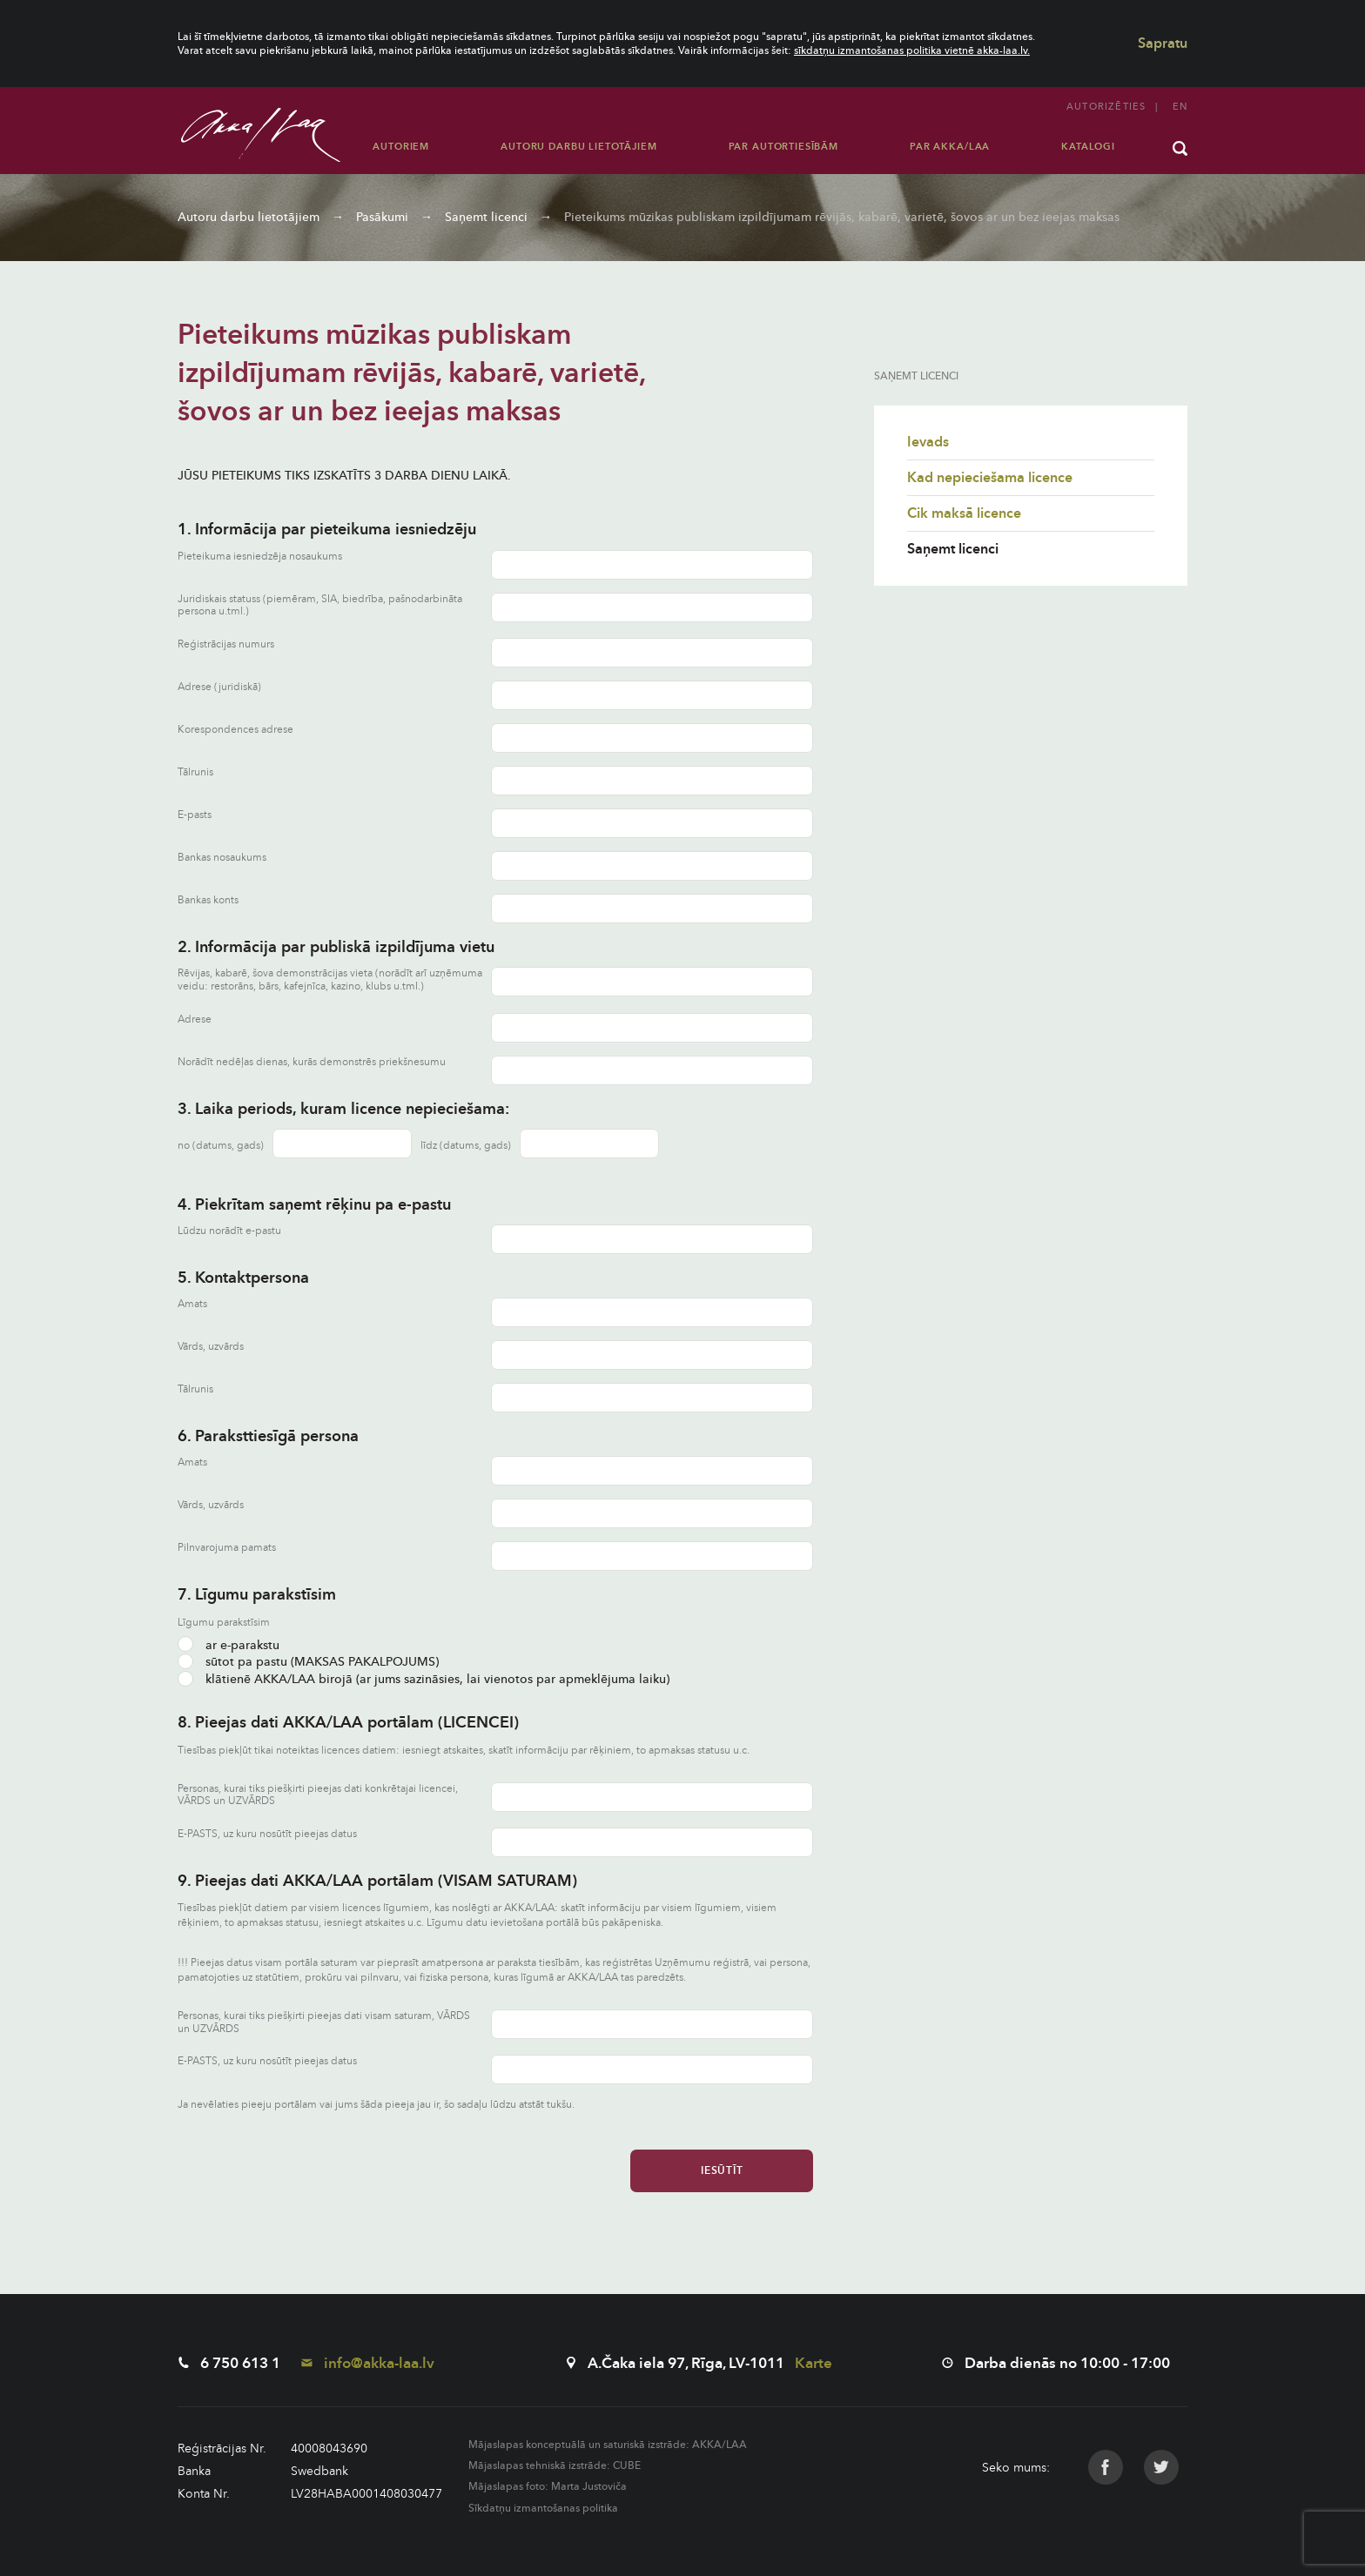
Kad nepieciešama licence (989, 477)
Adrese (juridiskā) (219, 687)
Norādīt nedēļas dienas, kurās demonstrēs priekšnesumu (312, 1062)
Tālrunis (195, 772)
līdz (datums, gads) (465, 1145)
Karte (813, 2363)
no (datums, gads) (221, 1145)
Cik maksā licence (964, 513)
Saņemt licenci (486, 217)
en (1180, 106)
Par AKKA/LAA (950, 146)
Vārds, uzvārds (211, 1346)
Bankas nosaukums (222, 857)
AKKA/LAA (719, 2445)
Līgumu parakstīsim (224, 1622)
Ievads (928, 442)
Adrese (195, 1019)
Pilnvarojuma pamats (227, 1547)
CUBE (627, 2465)
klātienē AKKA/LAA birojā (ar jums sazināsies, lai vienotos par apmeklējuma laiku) (423, 1679)
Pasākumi (382, 217)
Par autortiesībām (783, 146)
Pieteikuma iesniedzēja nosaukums (260, 556)
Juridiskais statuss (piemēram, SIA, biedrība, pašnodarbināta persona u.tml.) (320, 605)
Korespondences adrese (235, 729)
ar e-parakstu (228, 1645)
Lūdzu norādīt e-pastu (229, 1231)
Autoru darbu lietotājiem (578, 146)
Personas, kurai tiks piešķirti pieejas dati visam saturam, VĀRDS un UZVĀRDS (324, 2022)
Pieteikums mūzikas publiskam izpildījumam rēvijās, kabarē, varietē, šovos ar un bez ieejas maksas (842, 217)
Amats (192, 1304)
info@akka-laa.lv (367, 2363)
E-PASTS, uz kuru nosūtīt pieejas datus (267, 1834)
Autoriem (401, 146)
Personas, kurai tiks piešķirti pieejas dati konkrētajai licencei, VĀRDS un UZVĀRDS (318, 1795)
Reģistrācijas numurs (226, 644)
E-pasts (195, 815)
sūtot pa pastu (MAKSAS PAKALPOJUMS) (308, 1662)
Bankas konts (208, 900)
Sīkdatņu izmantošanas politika (543, 2508)
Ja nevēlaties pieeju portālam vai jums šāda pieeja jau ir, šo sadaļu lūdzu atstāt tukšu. (376, 2104)
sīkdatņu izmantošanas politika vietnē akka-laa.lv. (912, 50)
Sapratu (1162, 43)
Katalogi (1088, 146)
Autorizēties (1106, 106)
